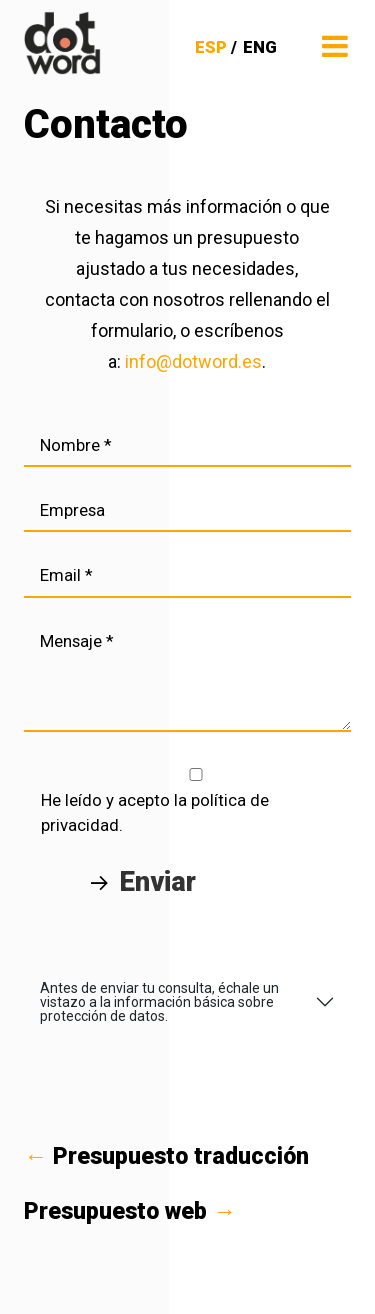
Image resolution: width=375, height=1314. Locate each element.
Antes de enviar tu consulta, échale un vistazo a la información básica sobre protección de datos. (159, 1002)
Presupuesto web (130, 1211)
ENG (260, 47)
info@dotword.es (193, 361)
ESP (211, 47)
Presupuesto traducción (166, 1156)
